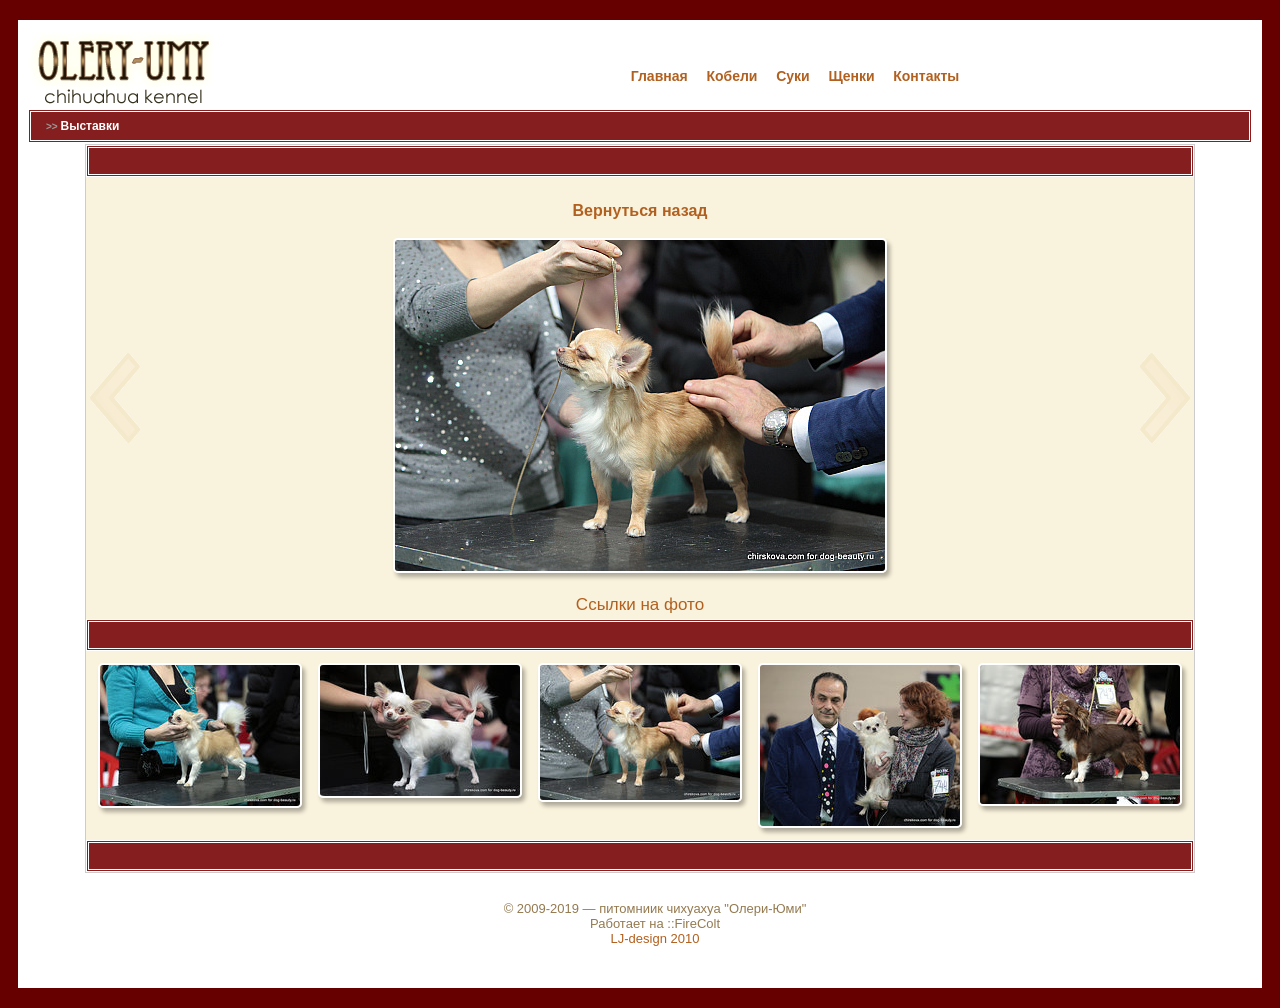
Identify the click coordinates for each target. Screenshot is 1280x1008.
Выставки (89, 126)
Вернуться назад (640, 210)
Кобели (731, 76)
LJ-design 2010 (655, 938)
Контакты (926, 76)
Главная (659, 76)
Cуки (793, 76)
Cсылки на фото (640, 604)
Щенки (851, 76)
